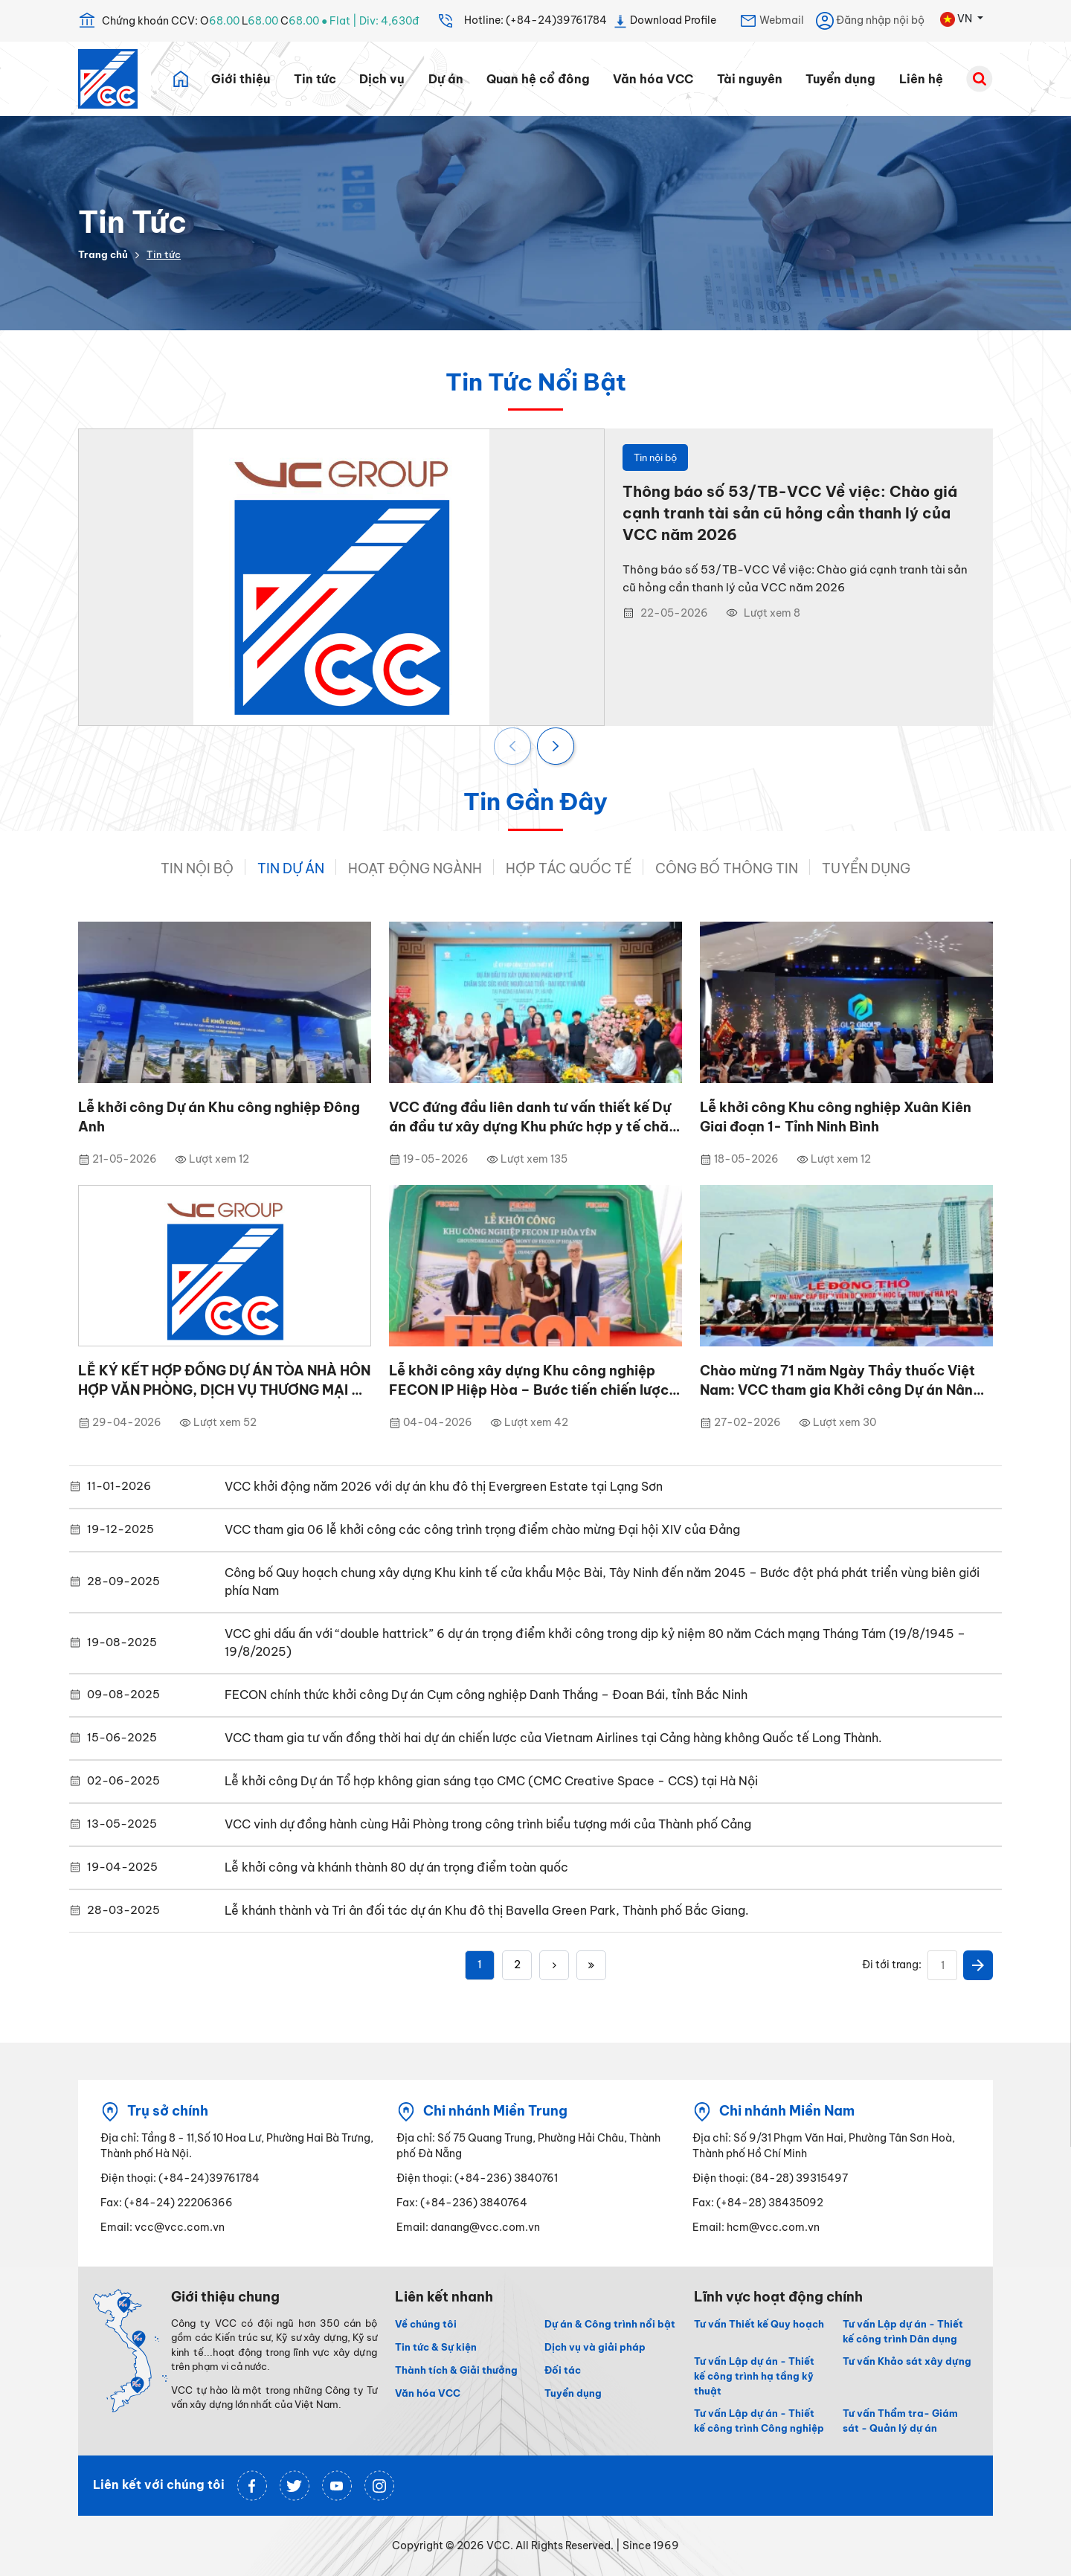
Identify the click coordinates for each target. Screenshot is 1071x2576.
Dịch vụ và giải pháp (595, 2347)
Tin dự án (290, 868)
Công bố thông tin (726, 868)
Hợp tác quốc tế (568, 868)
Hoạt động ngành (415, 868)
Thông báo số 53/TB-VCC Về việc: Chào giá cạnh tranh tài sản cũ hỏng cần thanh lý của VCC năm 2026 (790, 513)
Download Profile (664, 20)
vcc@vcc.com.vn (180, 2227)
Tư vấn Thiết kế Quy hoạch (759, 2324)
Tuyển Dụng (866, 868)
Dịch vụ (382, 79)
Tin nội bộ (197, 868)
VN (957, 19)
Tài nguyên (749, 79)
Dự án (445, 79)
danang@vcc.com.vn (485, 2227)
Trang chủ (103, 254)
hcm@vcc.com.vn (773, 2227)
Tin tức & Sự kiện (436, 2347)
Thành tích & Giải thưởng (456, 2370)
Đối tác (562, 2370)
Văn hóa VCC (653, 79)
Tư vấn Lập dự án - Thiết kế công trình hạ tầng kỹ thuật (754, 2376)
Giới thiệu (240, 79)
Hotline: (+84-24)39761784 (522, 21)
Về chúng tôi (426, 2324)
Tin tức (315, 79)
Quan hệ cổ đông (538, 79)
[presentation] (514, 747)
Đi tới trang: (892, 1964)
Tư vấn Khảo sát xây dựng (907, 2361)
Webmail (771, 21)
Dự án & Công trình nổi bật (609, 2324)
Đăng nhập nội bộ (870, 21)
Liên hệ (921, 79)
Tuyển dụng (840, 79)
